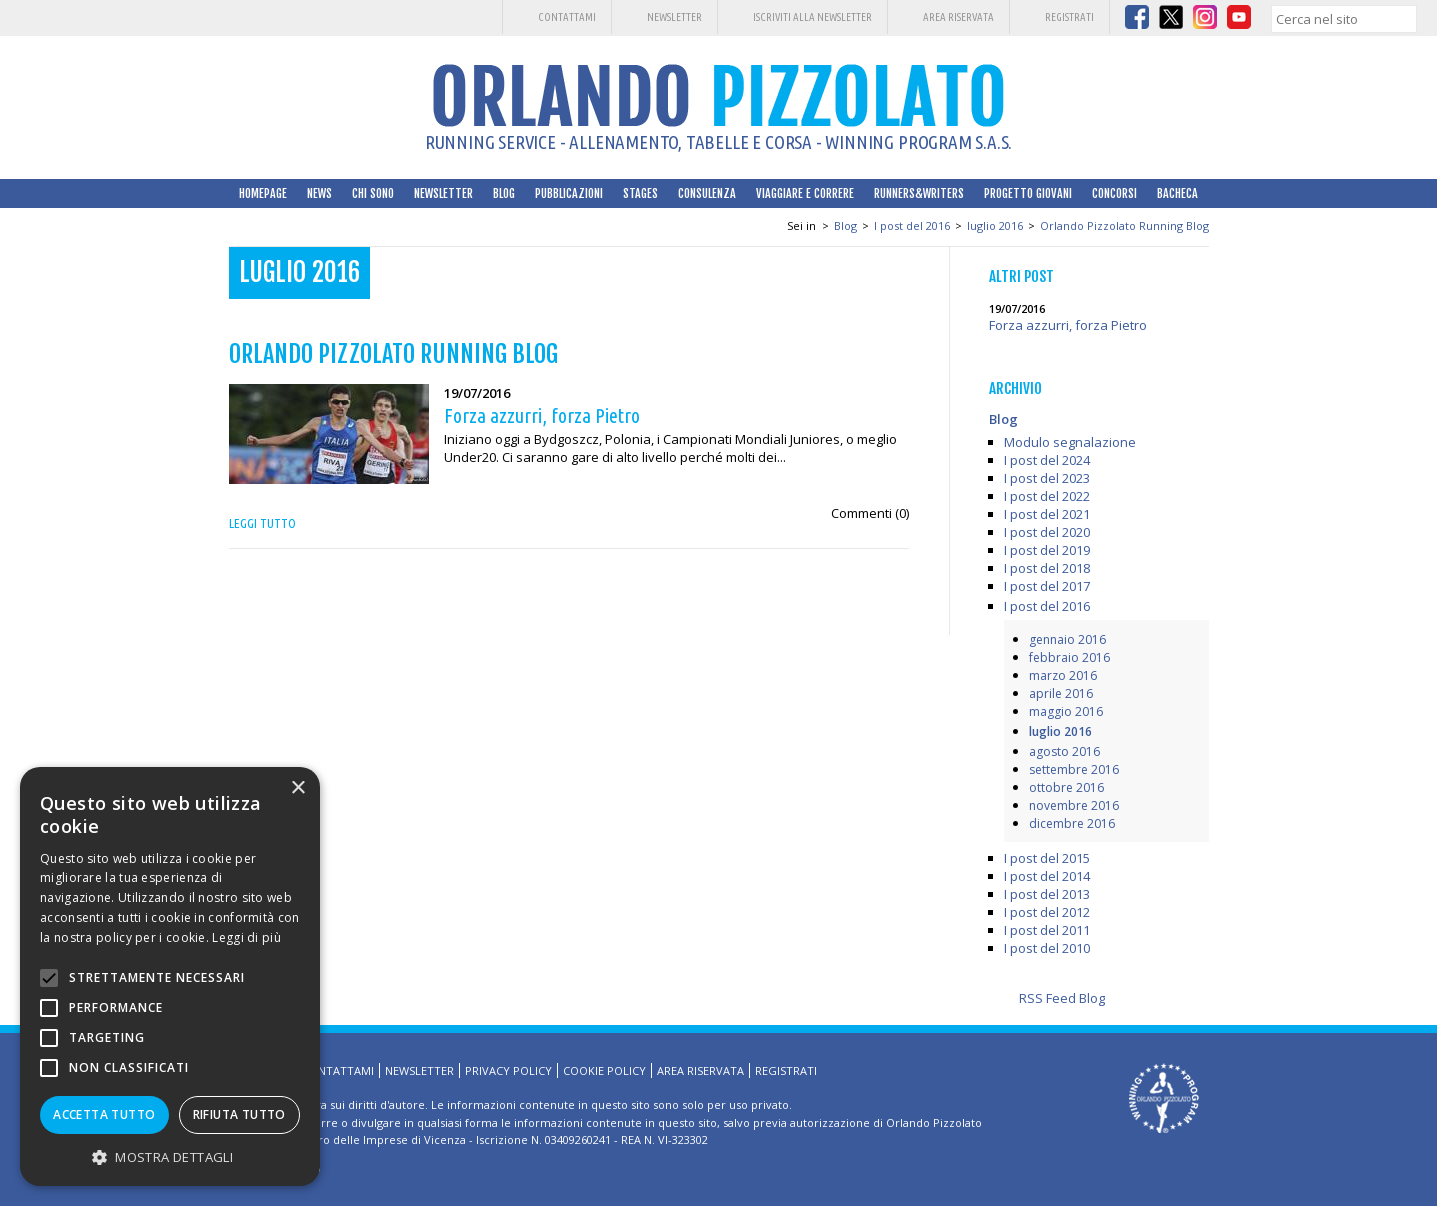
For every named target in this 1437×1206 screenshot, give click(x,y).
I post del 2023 (1047, 478)
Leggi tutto (262, 523)
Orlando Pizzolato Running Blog (1124, 225)
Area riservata (958, 17)
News (319, 193)
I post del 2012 (1047, 912)
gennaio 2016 (1067, 639)
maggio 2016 (1066, 711)
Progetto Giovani (1028, 193)
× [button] (297, 788)
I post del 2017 (1047, 586)
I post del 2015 (1047, 858)
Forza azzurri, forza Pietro (1068, 325)
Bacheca (1177, 193)
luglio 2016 (995, 225)
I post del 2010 (1047, 948)
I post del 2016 (912, 225)
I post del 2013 (1047, 894)
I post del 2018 (1047, 568)
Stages (640, 193)
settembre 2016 (1074, 769)
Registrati (1069, 17)
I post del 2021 (1047, 514)
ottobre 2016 (1066, 787)
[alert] (170, 976)
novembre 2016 (1074, 805)
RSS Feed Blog (1062, 998)
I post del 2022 (1047, 496)
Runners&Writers (919, 193)
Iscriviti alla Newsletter (812, 17)
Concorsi (1114, 193)
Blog (504, 193)
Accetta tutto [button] (104, 1114)
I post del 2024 (1047, 460)
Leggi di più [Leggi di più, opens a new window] (246, 937)
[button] (170, 1156)
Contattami (567, 17)
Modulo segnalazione (1070, 442)
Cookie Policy (604, 1070)
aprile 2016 (1061, 693)
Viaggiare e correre (805, 193)
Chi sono (373, 193)
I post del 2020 (1047, 532)
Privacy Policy (508, 1070)
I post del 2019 (1047, 550)
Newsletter (674, 17)
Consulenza (707, 193)
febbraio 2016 (1069, 657)
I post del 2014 (1047, 876)
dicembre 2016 (1072, 823)
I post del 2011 (1047, 930)
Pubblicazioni (569, 193)
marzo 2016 (1063, 675)
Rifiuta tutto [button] (239, 1114)
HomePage (263, 193)
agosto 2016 (1064, 751)
